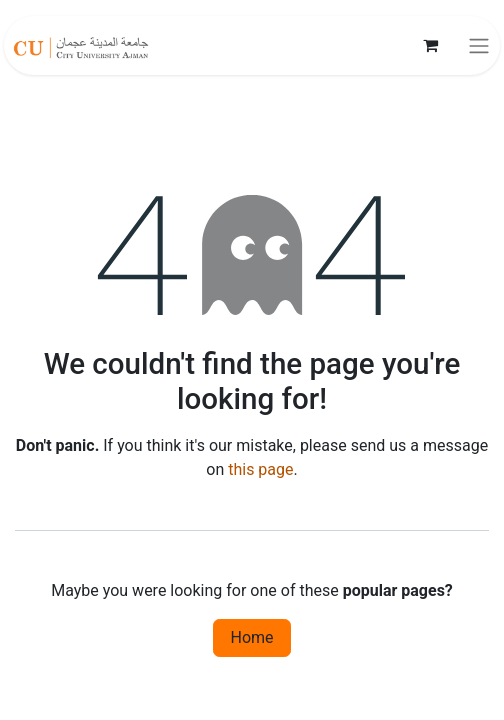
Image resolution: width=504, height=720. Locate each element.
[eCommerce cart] (430, 45)
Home (251, 637)
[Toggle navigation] (479, 45)
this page (260, 469)
